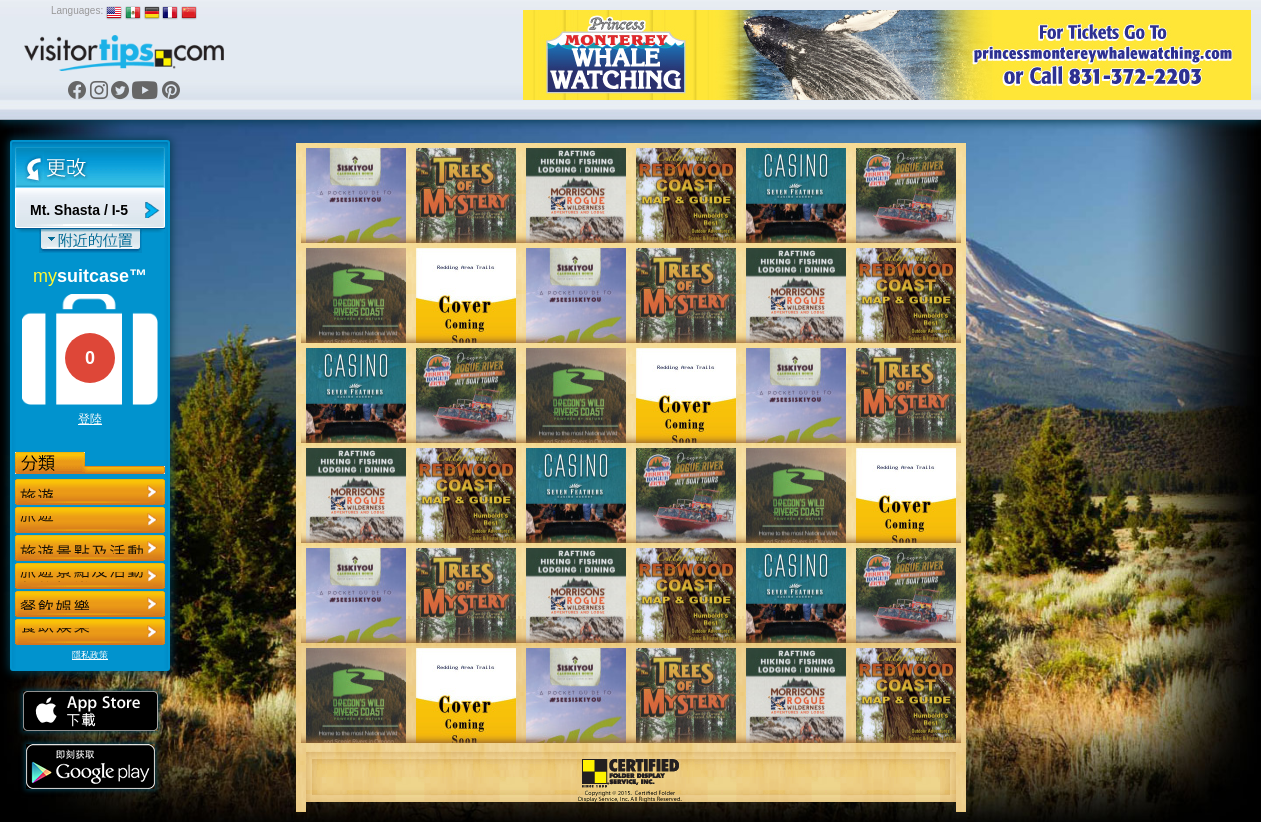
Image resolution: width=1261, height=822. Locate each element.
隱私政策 (90, 655)
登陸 (90, 419)
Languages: (77, 10)
